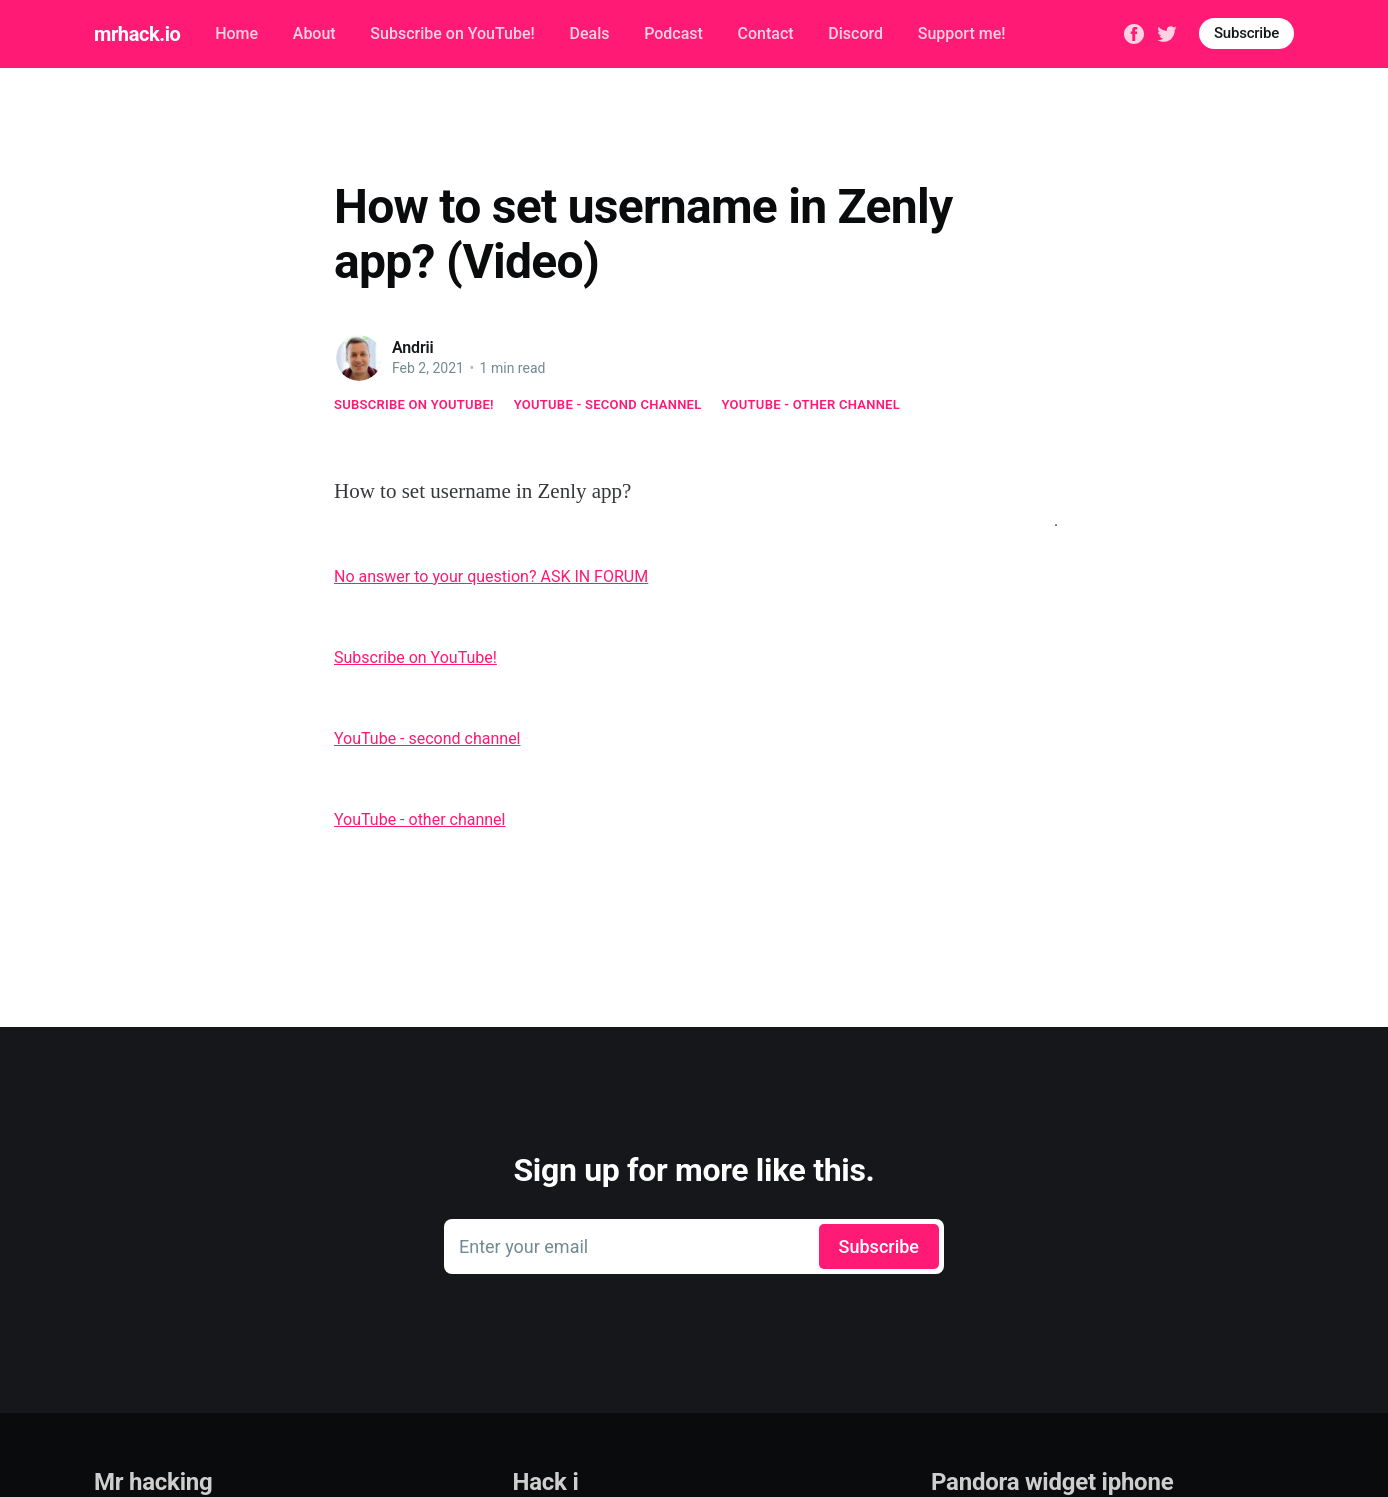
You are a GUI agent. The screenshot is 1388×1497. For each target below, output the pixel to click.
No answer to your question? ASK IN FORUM (491, 576)
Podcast (673, 33)
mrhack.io (137, 34)
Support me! (962, 33)
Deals (589, 33)
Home (236, 33)
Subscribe (1246, 33)
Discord (855, 33)
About (314, 33)
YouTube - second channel (608, 404)
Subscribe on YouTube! (452, 33)
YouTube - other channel (811, 404)
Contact (766, 33)
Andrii (413, 347)
